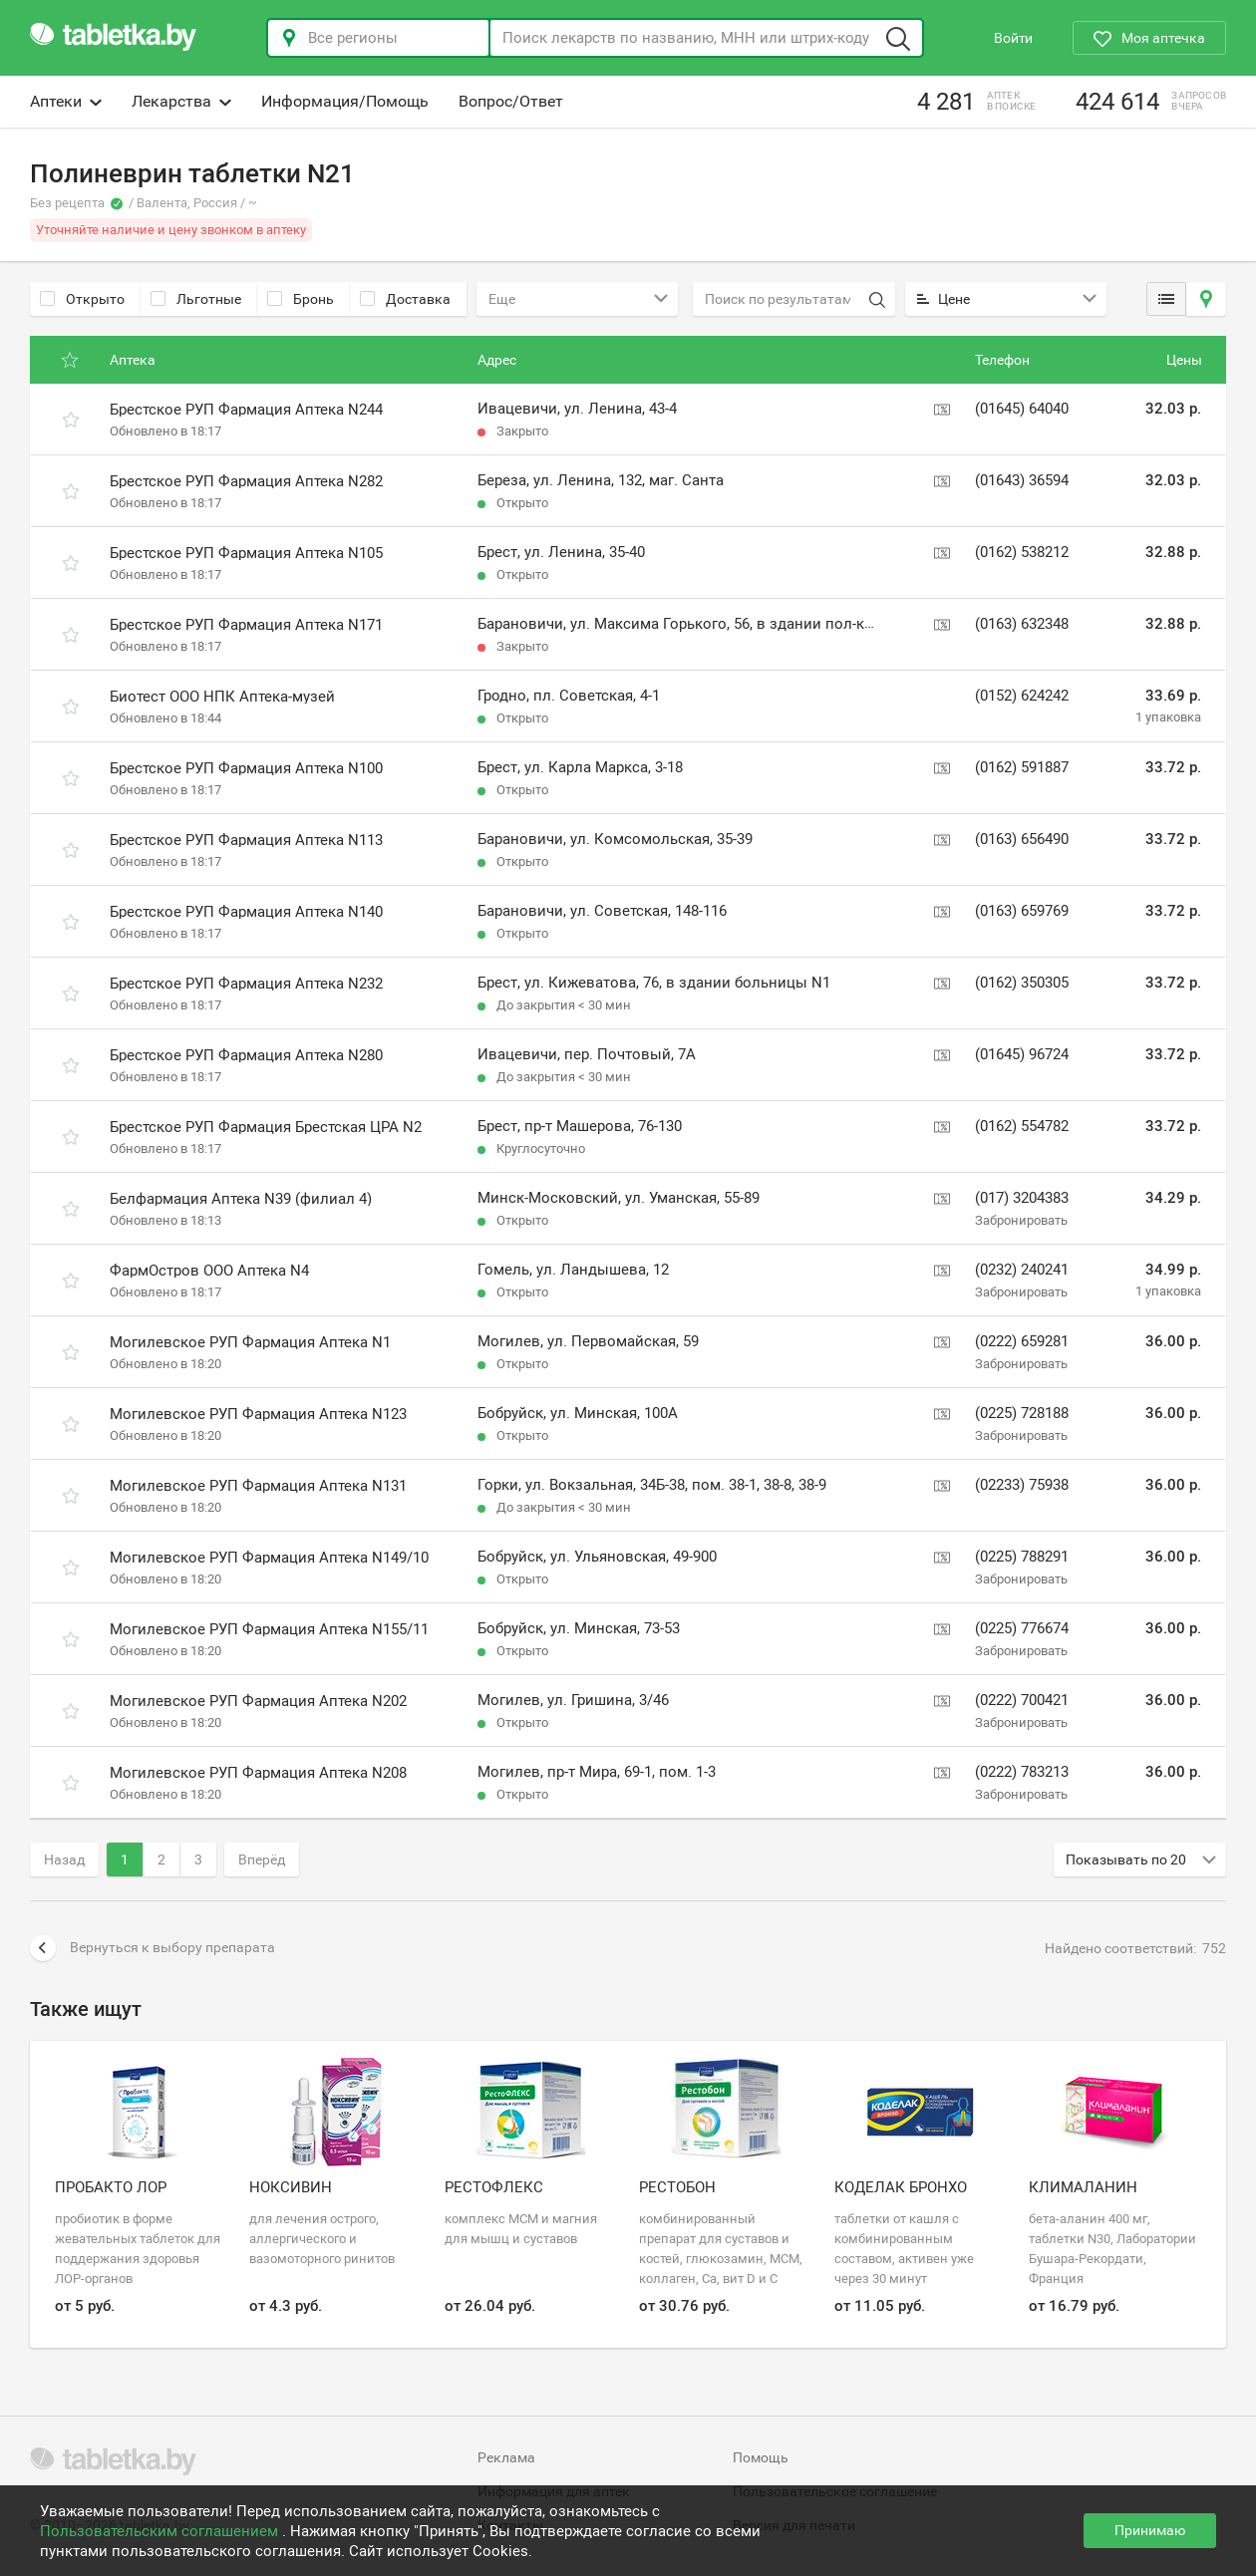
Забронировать (1021, 1220)
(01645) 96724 (1022, 1054)
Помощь (760, 2457)
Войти (1013, 38)
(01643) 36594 (1022, 480)
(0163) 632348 (1022, 624)
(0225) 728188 (1022, 1413)
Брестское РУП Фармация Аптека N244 (246, 410)
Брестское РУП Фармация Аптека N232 (246, 984)
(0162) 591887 (1022, 767)
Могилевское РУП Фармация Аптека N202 (258, 1701)
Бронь (300, 299)
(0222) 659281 (1022, 1341)
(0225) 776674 (1022, 1628)
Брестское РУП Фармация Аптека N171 (246, 625)
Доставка (405, 299)
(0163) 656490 (1022, 839)
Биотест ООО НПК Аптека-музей (222, 697)
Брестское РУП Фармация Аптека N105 (246, 553)
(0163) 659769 (1022, 911)
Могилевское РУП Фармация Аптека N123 (258, 1414)
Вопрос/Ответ (511, 101)
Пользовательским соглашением (161, 2531)
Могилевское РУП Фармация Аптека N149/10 (269, 1558)
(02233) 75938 (1022, 1485)
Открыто (82, 299)
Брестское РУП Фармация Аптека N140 (246, 912)
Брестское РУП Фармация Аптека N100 (246, 768)
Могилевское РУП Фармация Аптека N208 (258, 1773)
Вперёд (261, 1859)
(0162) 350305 (1022, 983)
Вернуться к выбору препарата (152, 1948)
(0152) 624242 (1022, 696)
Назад (64, 1859)
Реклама (506, 2457)
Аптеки (66, 101)
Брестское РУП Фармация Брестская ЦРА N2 (266, 1127)
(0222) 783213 (1022, 1772)
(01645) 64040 (1022, 409)
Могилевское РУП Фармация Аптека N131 (258, 1486)
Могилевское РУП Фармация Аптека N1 (250, 1342)
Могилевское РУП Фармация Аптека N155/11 (269, 1629)
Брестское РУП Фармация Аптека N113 (246, 840)
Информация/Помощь (345, 101)
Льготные (196, 299)
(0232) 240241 (1022, 1270)
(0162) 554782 (1022, 1126)
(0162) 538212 (1022, 552)
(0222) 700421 (1022, 1700)
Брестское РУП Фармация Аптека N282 (246, 481)
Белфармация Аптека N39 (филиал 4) (241, 1199)
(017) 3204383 (1022, 1198)
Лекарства (181, 101)
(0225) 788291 (1022, 1557)
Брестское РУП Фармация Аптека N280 (246, 1055)
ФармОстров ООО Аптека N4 (209, 1271)
